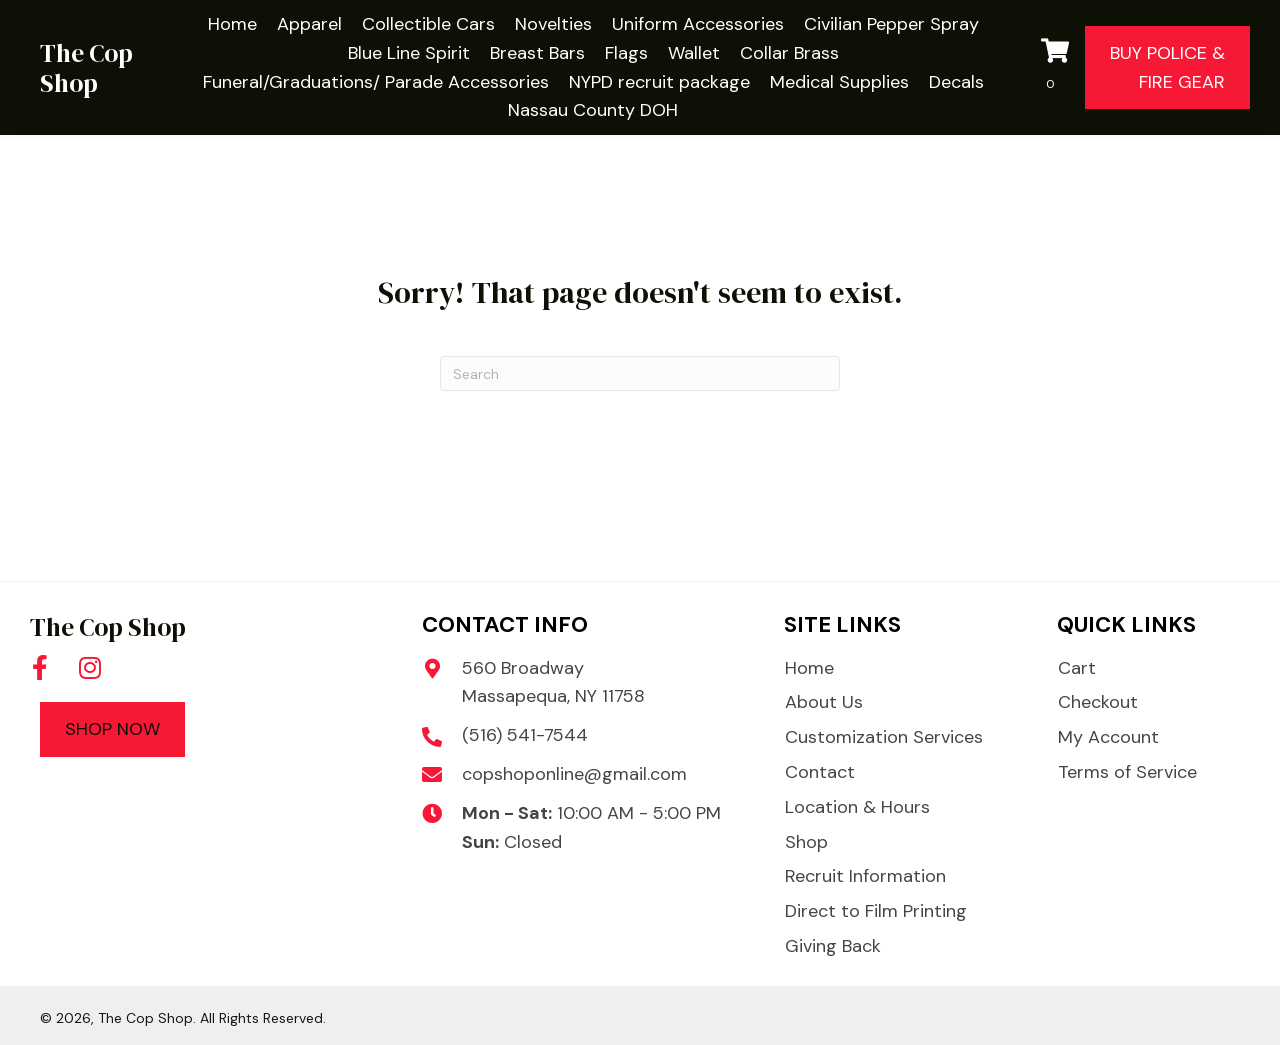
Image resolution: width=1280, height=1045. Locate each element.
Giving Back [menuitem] (833, 946)
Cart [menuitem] (1077, 668)
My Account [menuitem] (1108, 737)
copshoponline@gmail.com (574, 774)
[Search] (640, 373)
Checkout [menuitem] (1098, 702)
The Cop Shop (86, 68)
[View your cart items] (1058, 68)
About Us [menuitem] (824, 702)
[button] (40, 667)
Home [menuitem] (809, 668)
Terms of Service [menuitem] (1127, 772)
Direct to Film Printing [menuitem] (876, 911)
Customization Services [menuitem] (884, 737)
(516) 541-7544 (525, 735)
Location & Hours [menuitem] (857, 807)
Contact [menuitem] (820, 772)
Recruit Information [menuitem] (865, 876)
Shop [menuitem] (806, 842)
